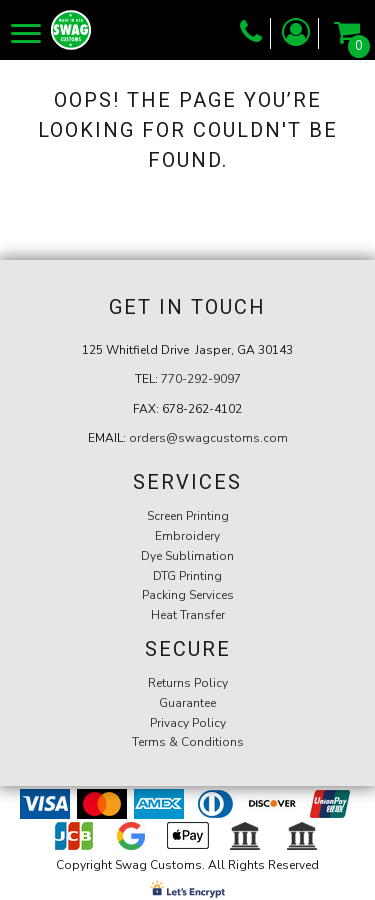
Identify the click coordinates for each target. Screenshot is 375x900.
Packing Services (188, 595)
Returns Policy (188, 683)
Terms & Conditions (188, 742)
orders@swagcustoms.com (208, 438)
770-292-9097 (201, 379)
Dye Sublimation (187, 556)
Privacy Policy (188, 723)
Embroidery (187, 536)
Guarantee (187, 703)
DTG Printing (187, 576)
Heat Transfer (188, 615)
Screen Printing (188, 516)
